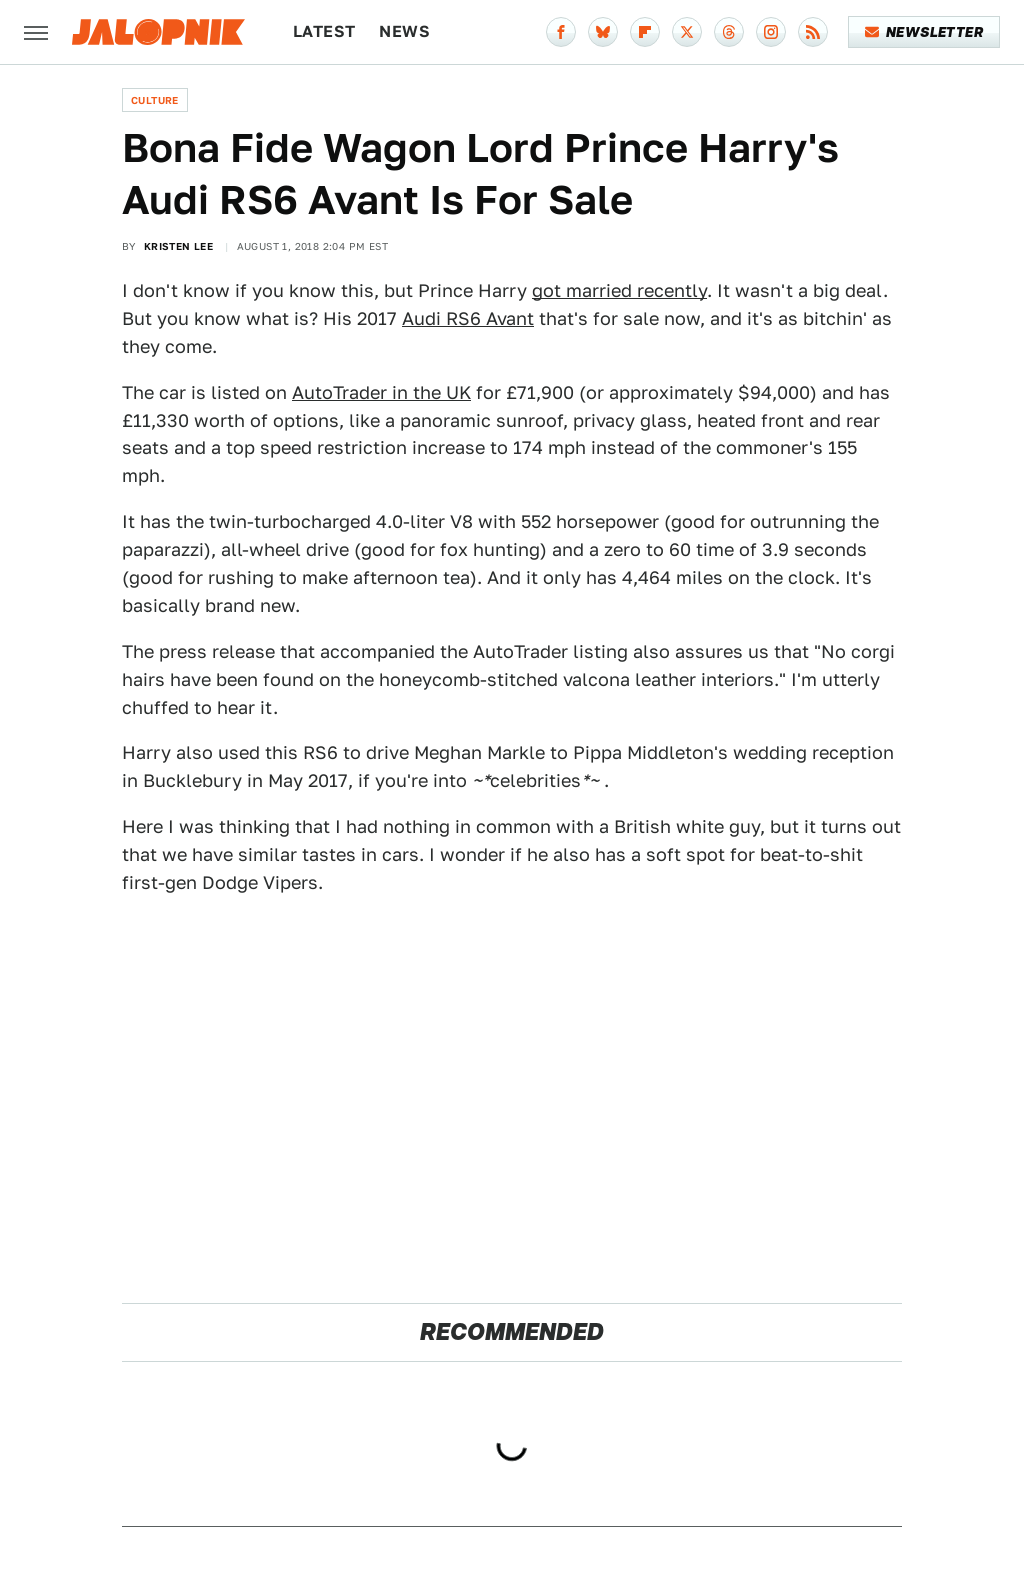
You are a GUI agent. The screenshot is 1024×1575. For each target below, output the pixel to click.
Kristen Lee (178, 246)
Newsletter (924, 32)
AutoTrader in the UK (381, 392)
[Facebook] (561, 32)
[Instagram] (771, 32)
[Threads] (729, 32)
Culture (155, 100)
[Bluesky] (603, 32)
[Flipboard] (645, 32)
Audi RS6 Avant (468, 318)
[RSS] (813, 32)
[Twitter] (687, 32)
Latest (324, 31)
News (404, 31)
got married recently (619, 290)
